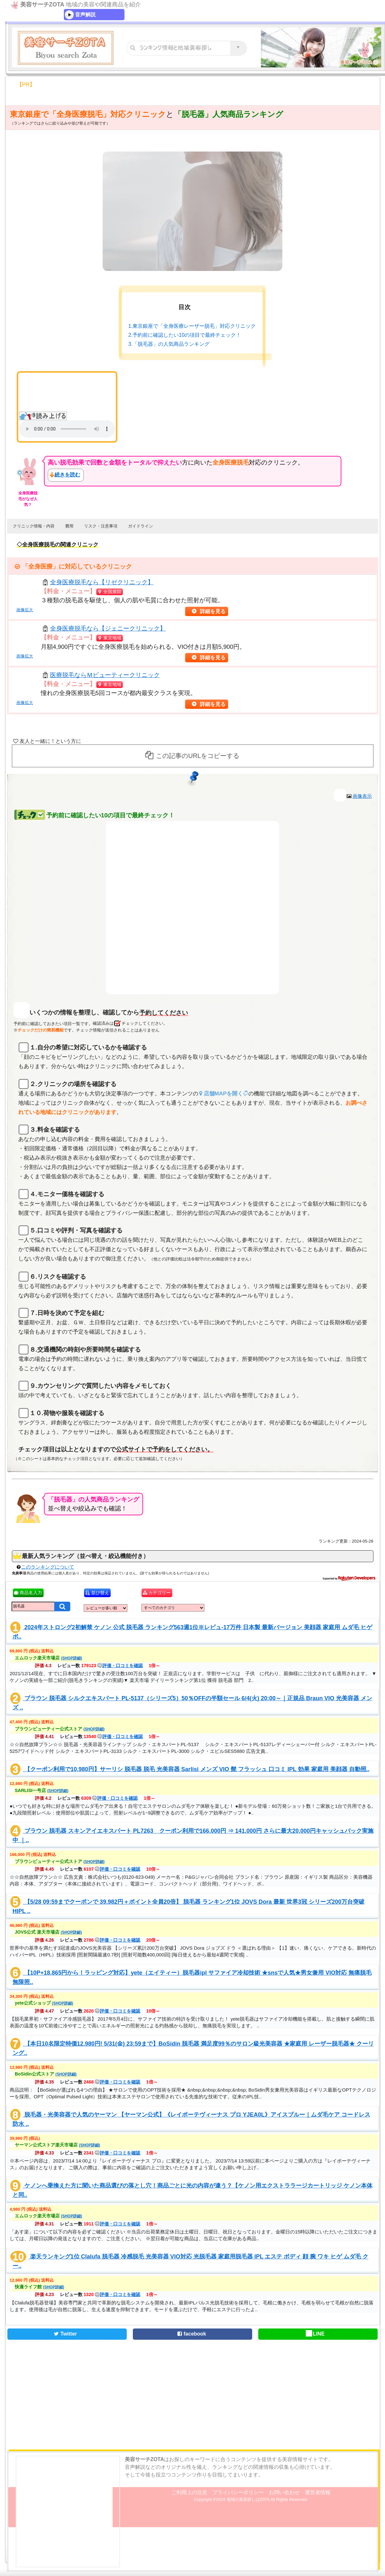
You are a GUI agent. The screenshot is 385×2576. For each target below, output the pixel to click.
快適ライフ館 (39, 2286)
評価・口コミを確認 (120, 1665)
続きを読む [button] (67, 474)
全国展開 (108, 591)
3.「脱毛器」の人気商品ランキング (169, 344)
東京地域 (108, 637)
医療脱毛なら (105, 675)
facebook (190, 2334)
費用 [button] (69, 526)
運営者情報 (317, 2492)
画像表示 (362, 796)
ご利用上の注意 (189, 2492)
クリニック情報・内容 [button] (34, 526)
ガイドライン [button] (140, 526)
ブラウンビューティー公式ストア (60, 1728)
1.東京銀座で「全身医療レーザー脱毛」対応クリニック (192, 326)
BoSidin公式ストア (46, 2073)
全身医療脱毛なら (102, 582)
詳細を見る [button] (214, 611)
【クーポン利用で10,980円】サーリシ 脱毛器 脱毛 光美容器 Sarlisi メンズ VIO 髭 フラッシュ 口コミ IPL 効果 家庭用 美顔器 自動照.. (196, 1769)
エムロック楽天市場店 (48, 1657)
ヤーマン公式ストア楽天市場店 (57, 2144)
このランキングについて (47, 1567)
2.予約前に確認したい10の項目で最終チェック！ (184, 335)
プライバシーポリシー (238, 2492)
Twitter (64, 2334)
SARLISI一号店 (41, 1790)
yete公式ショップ (44, 2003)
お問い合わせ (284, 2492)
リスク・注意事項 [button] (100, 526)
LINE (315, 2334)
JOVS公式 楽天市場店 (48, 1932)
